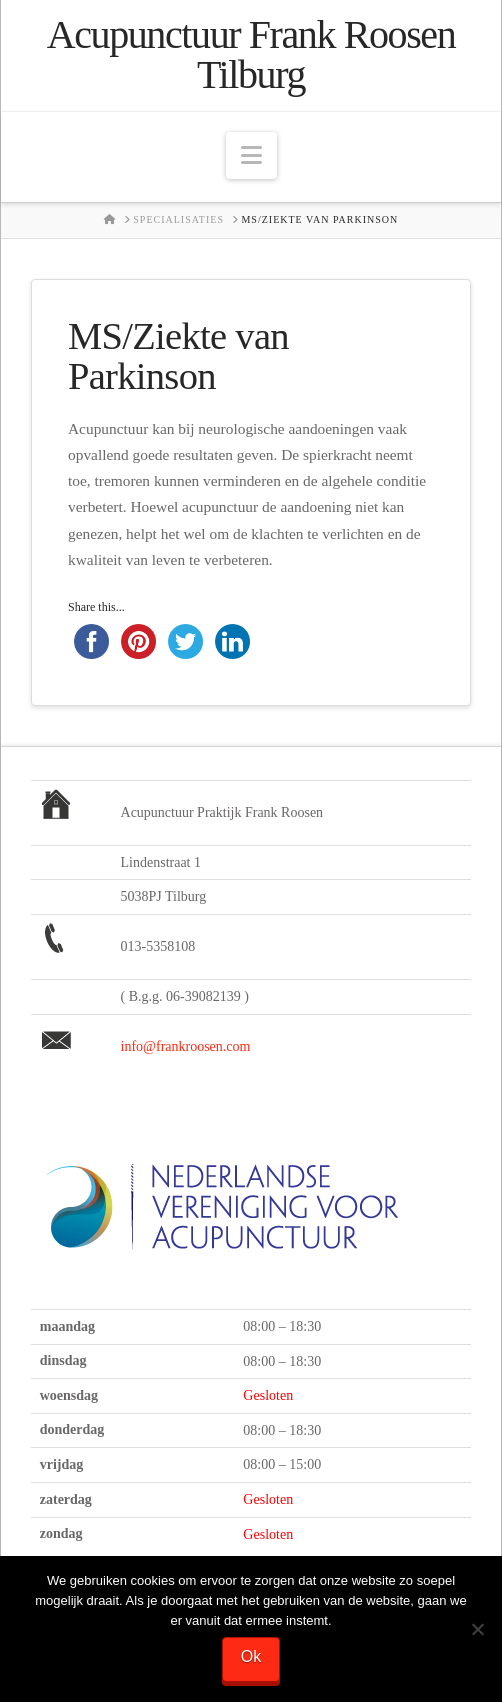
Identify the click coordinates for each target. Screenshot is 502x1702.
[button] (251, 155)
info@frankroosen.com (186, 1046)
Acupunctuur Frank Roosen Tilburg (251, 55)
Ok (251, 1656)
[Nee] (477, 1629)
